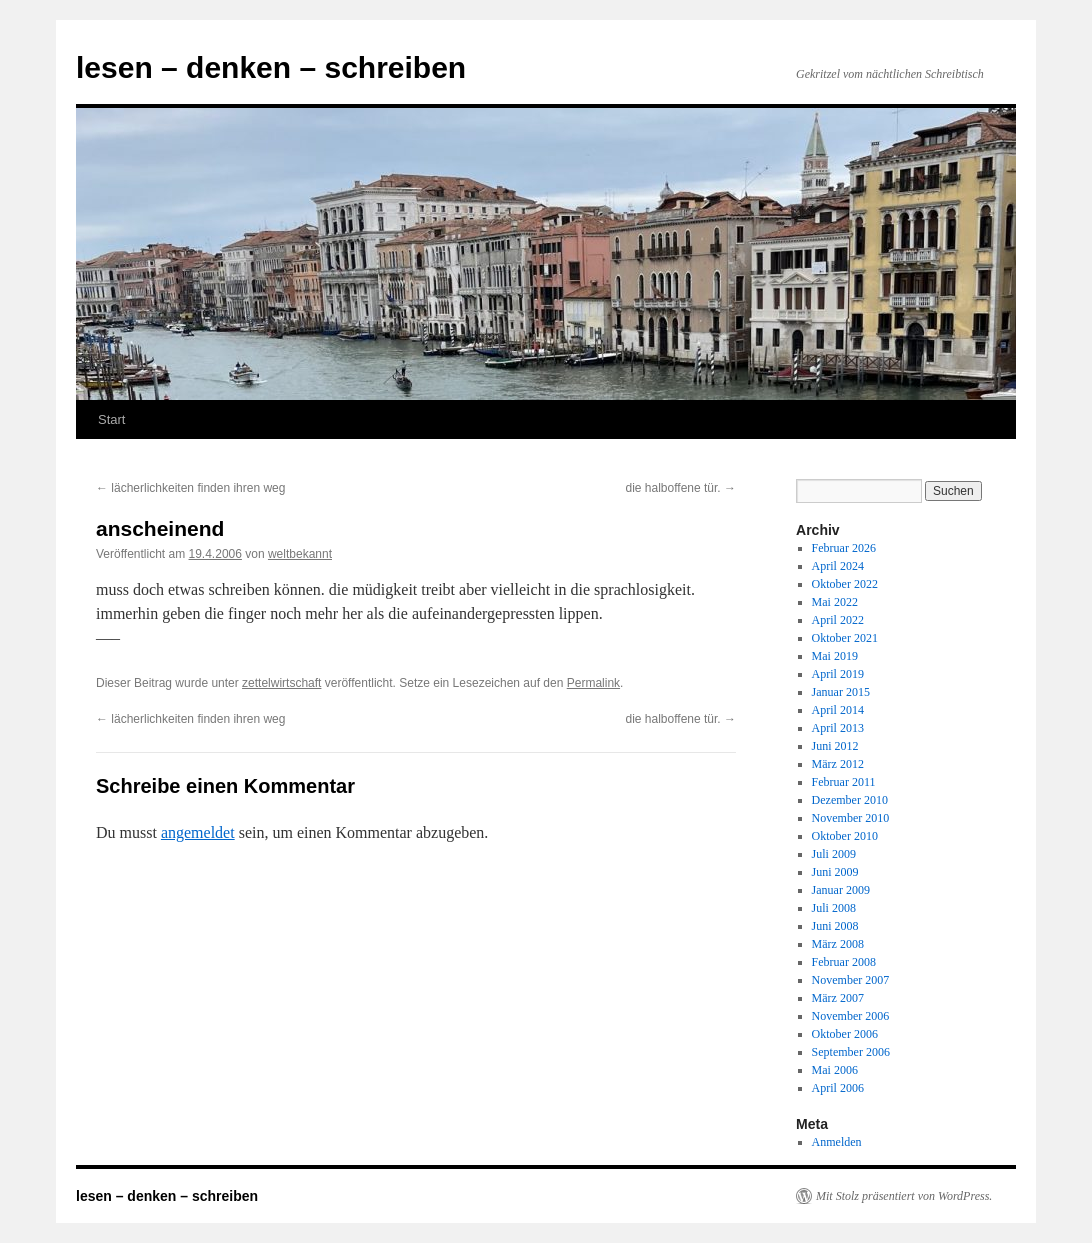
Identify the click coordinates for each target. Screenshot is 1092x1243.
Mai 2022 (835, 602)
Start (111, 419)
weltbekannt (300, 554)
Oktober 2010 (845, 836)
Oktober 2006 (845, 1034)
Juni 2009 (835, 872)
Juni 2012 (835, 746)
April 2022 (838, 620)
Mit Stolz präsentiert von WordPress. (904, 1196)
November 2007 (851, 980)
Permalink (593, 683)
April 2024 (838, 566)
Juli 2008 (834, 908)
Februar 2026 (844, 548)
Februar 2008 (844, 962)
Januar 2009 (841, 890)
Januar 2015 (841, 692)
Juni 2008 (835, 926)
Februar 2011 (844, 782)
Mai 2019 (835, 656)
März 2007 (838, 998)
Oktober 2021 (845, 638)
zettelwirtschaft (281, 683)
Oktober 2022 (845, 584)
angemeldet (198, 832)
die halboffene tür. (680, 488)
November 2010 (851, 818)
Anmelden (837, 1142)
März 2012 (838, 764)
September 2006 (851, 1052)
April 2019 (838, 674)
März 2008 (838, 944)
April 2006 (838, 1088)
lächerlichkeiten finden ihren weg (190, 488)
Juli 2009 (834, 854)
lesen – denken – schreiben (271, 67)
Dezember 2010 (850, 800)
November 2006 (851, 1016)
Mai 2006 (835, 1070)
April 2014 (838, 710)
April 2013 (838, 728)
